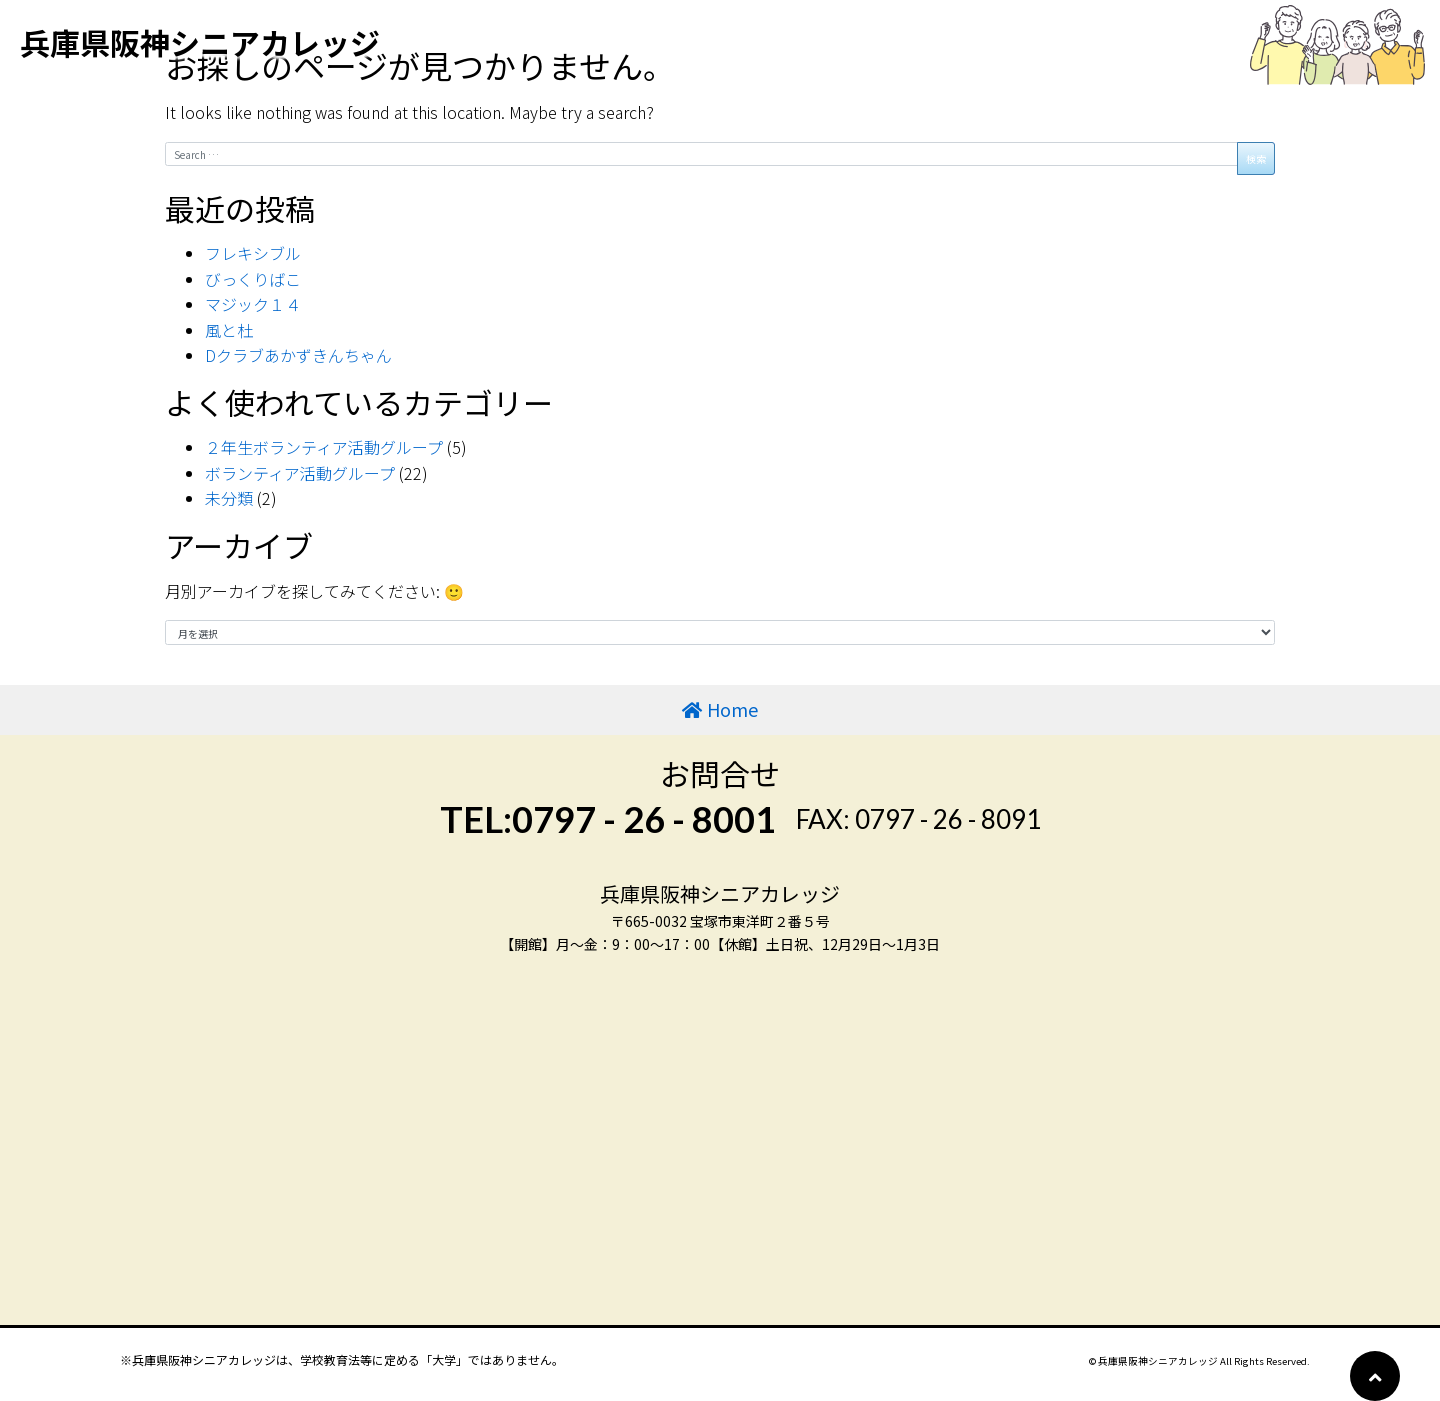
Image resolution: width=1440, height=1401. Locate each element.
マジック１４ (253, 304)
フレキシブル (253, 253)
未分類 (229, 498)
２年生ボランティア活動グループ (324, 447)
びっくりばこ (253, 279)
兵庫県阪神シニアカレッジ (200, 42)
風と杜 (229, 330)
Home (732, 709)
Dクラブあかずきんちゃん (298, 355)
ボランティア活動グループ (300, 473)
